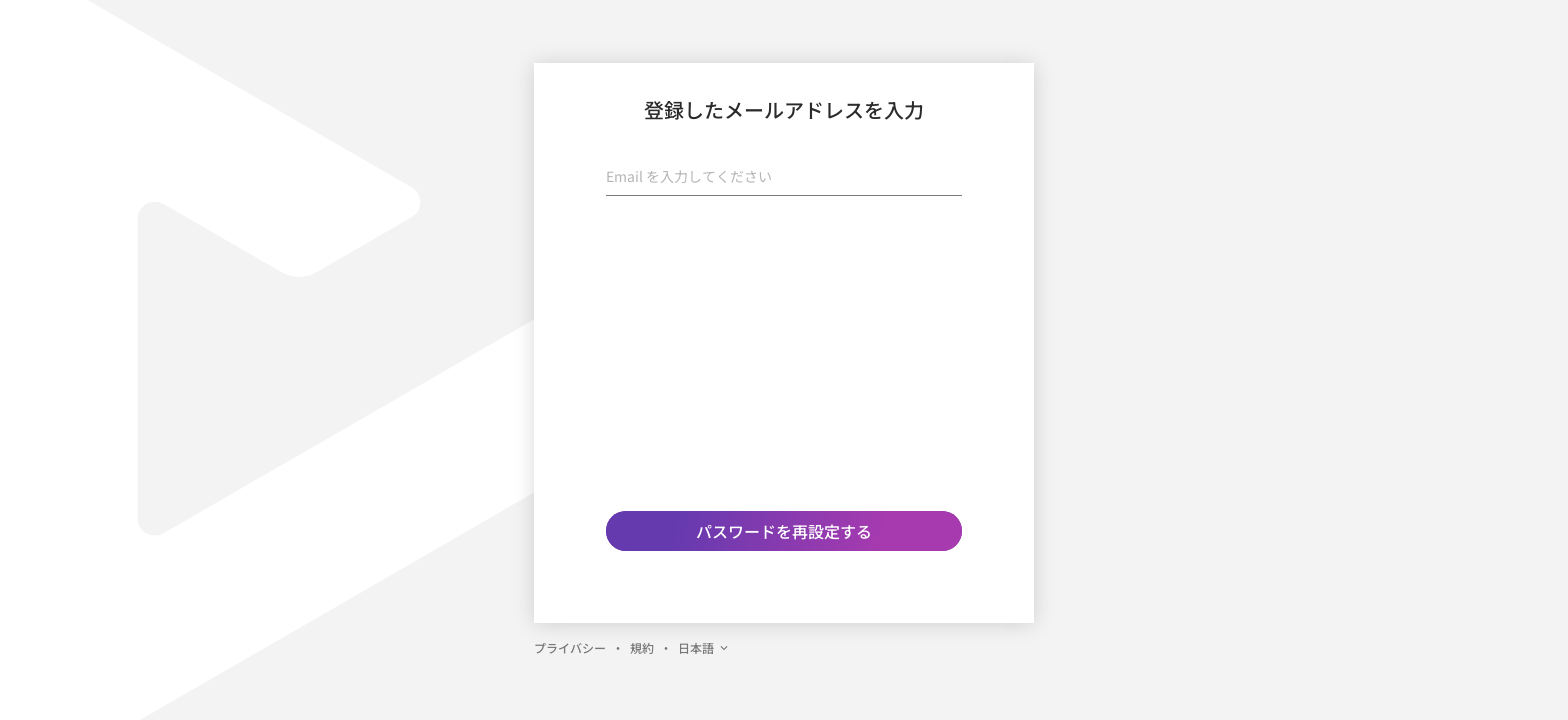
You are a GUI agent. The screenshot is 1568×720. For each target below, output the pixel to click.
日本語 (704, 647)
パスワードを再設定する (784, 531)
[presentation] (784, 251)
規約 (642, 647)
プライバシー (570, 647)
